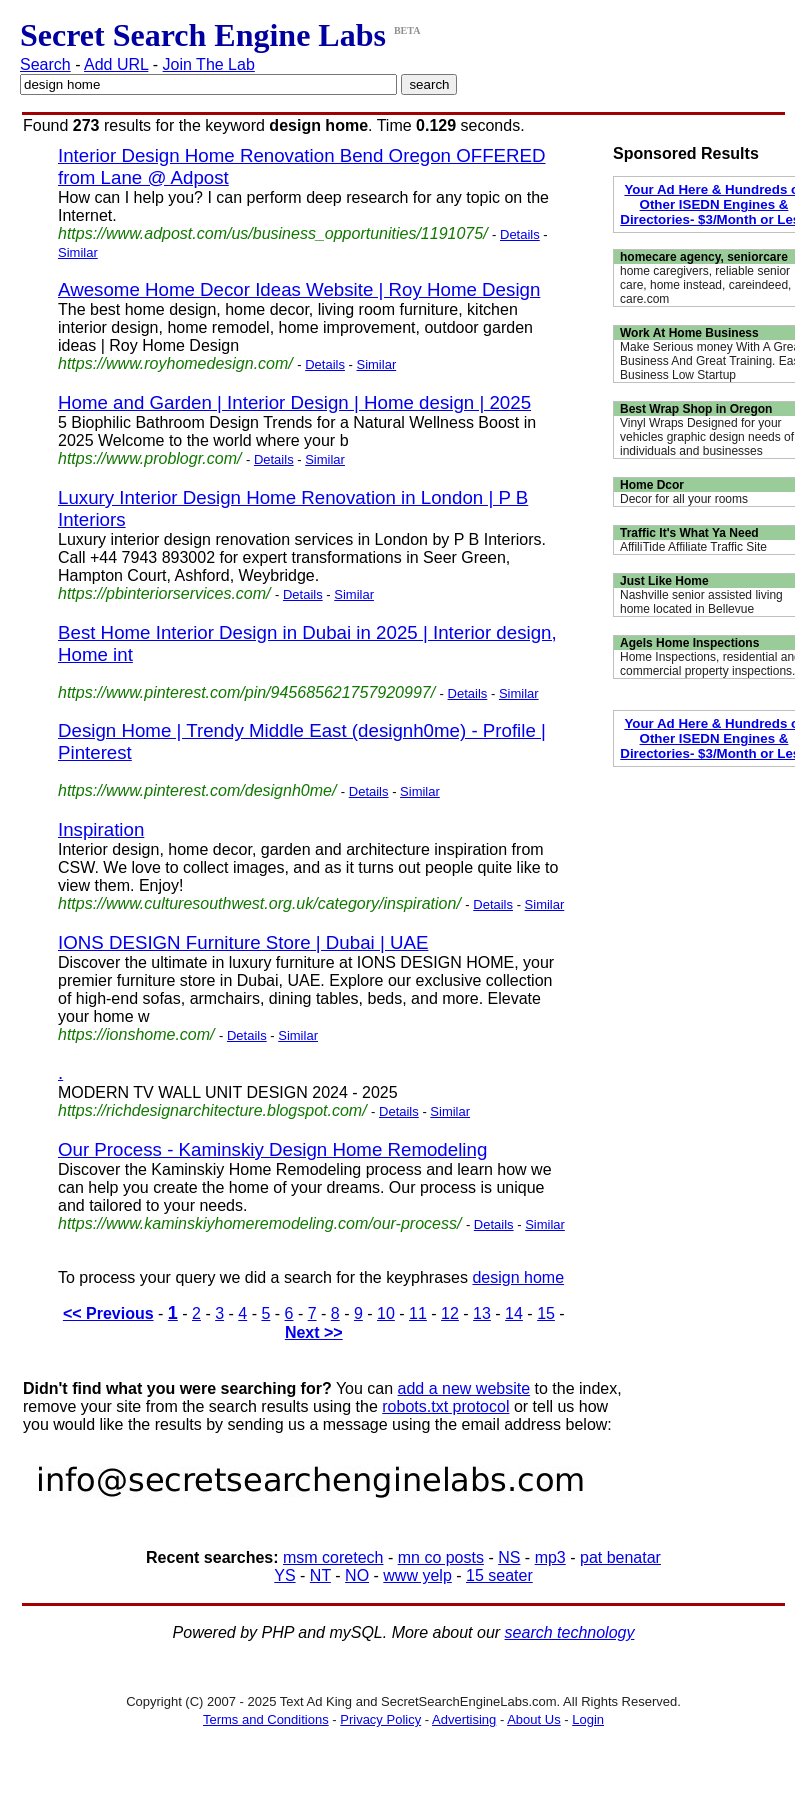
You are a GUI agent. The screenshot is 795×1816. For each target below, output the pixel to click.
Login (588, 1719)
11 (418, 1313)
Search (45, 64)
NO (357, 1575)
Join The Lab (209, 64)
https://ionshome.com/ (136, 1034)
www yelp (417, 1575)
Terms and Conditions (266, 1719)
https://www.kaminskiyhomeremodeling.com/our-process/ (259, 1223)
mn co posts (441, 1557)
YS (284, 1575)
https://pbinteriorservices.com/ (164, 593)
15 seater (499, 1575)
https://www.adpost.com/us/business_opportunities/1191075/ (273, 233)
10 (386, 1313)
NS (509, 1557)
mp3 (550, 1557)
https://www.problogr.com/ (149, 458)
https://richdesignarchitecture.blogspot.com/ (212, 1110)
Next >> (314, 1332)
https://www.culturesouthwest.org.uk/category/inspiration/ (259, 903)
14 (514, 1313)
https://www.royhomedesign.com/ (175, 363)
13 (482, 1313)
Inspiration (101, 829)
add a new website (464, 1388)
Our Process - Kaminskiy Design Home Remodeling (272, 1149)
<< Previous (108, 1313)
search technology (570, 1632)
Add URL (116, 64)
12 (450, 1313)
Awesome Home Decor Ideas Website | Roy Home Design (299, 289)
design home (518, 1277)
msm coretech (333, 1557)
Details (520, 234)
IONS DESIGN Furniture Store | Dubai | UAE (243, 942)
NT (320, 1575)
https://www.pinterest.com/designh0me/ (197, 790)
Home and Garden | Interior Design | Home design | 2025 (294, 402)
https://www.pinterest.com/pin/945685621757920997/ (246, 692)
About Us (533, 1719)
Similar (78, 252)
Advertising (464, 1719)
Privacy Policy (380, 1719)
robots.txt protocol (445, 1406)
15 (546, 1313)
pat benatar (620, 1557)
